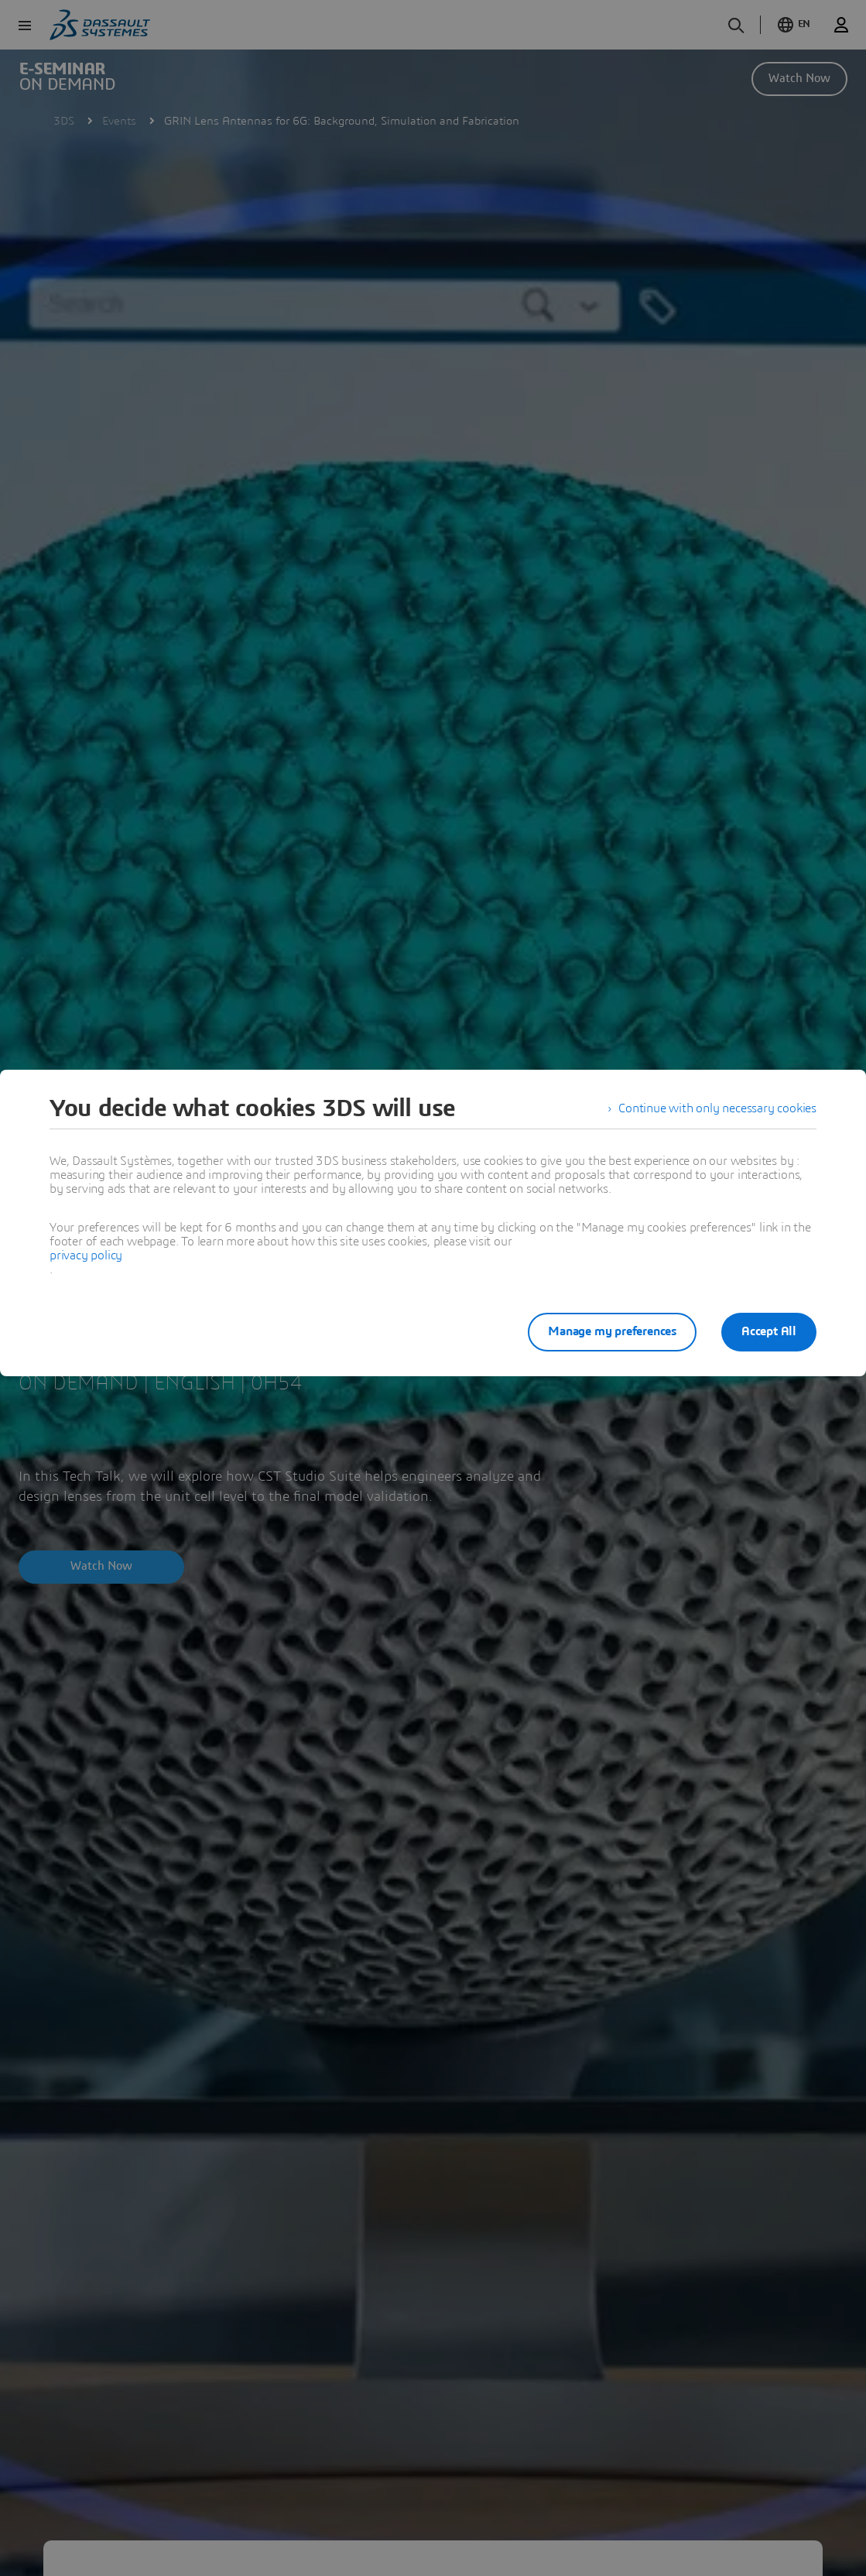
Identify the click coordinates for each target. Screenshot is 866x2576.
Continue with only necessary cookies (717, 1108)
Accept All (768, 1331)
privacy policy (86, 1255)
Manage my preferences (612, 1331)
